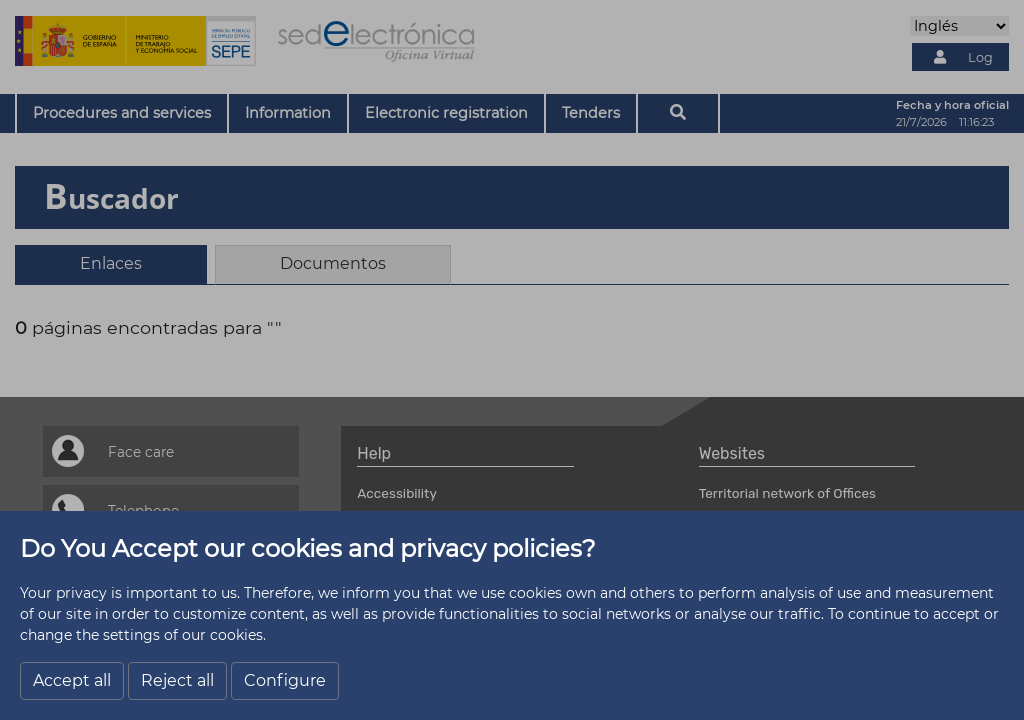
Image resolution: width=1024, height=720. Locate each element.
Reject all (177, 680)
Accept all (72, 680)
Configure (285, 680)
